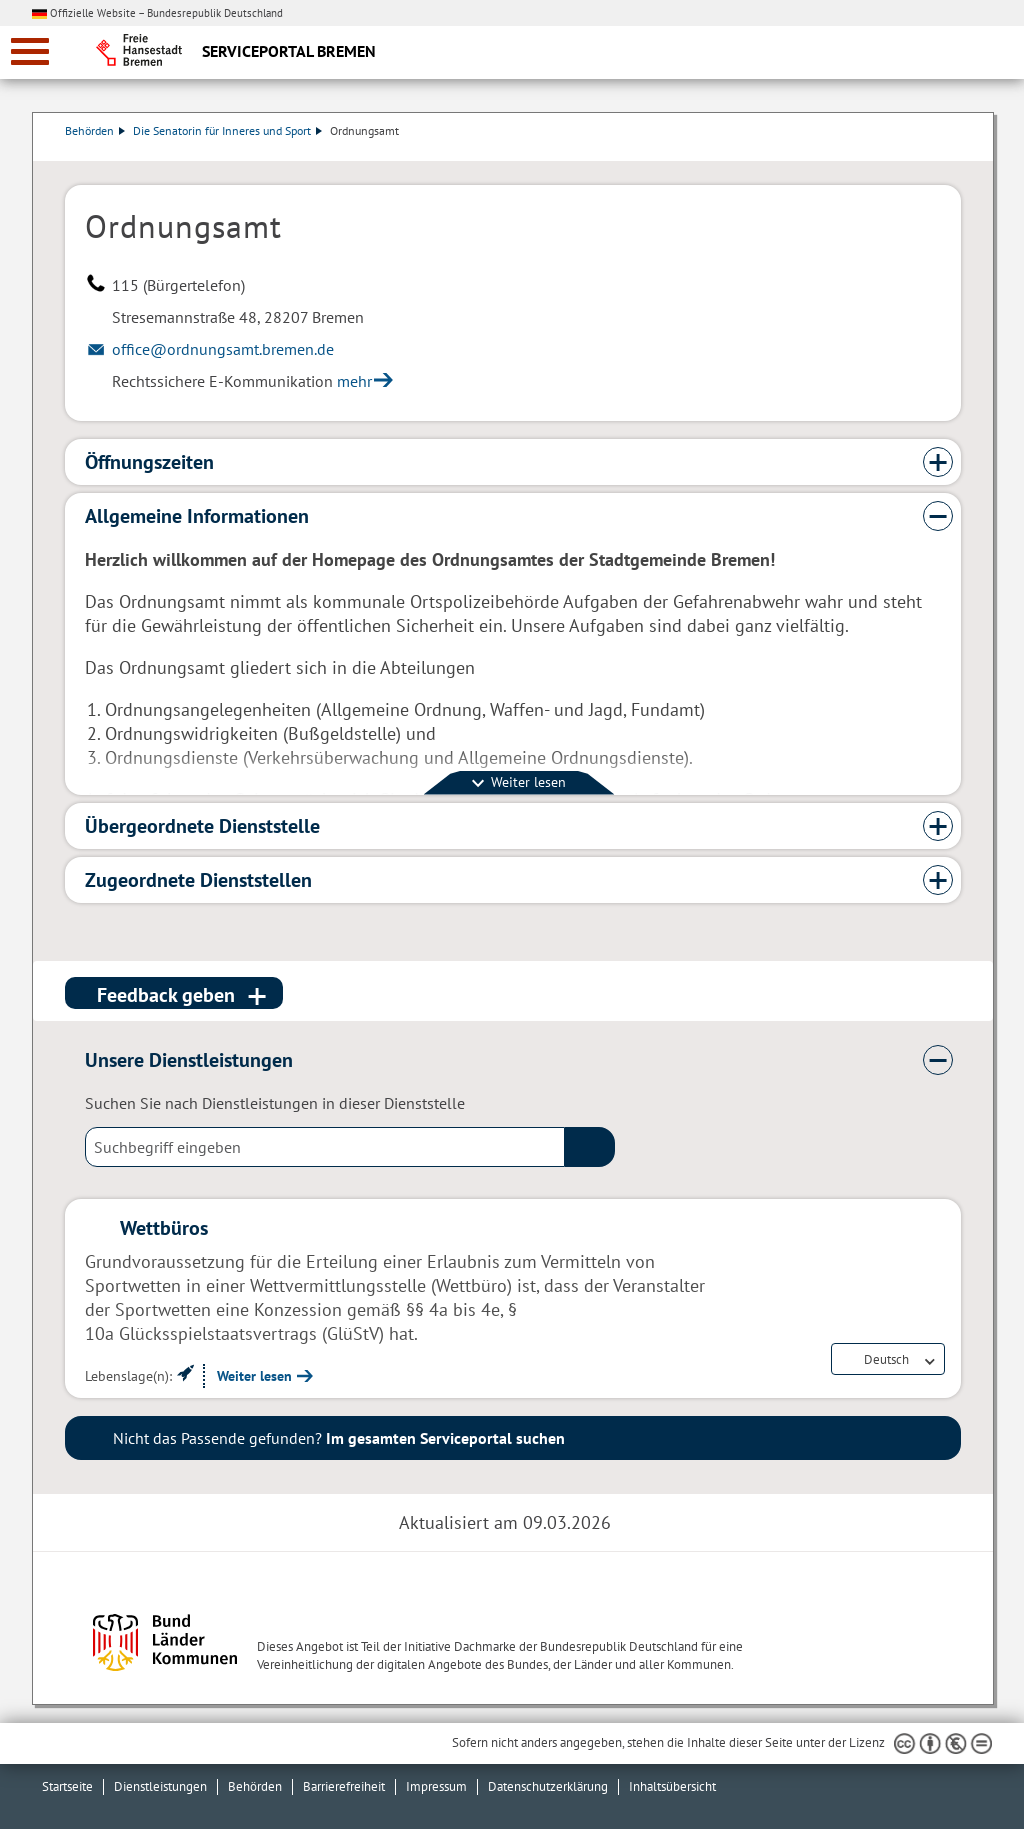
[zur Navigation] (30, 51)
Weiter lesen (254, 1376)
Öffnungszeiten (149, 462)
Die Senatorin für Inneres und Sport (227, 130)
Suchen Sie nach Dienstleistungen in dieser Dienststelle (275, 1103)
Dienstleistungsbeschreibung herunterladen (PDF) (957, 151)
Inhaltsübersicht (672, 1786)
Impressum (436, 1786)
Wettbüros (164, 1228)
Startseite (67, 1786)
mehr (354, 381)
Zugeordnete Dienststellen (198, 880)
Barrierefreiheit (344, 1786)
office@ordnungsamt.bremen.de (223, 349)
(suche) (590, 1147)
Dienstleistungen (160, 1786)
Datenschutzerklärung (548, 1786)
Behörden (95, 130)
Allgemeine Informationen (197, 516)
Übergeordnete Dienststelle (202, 826)
